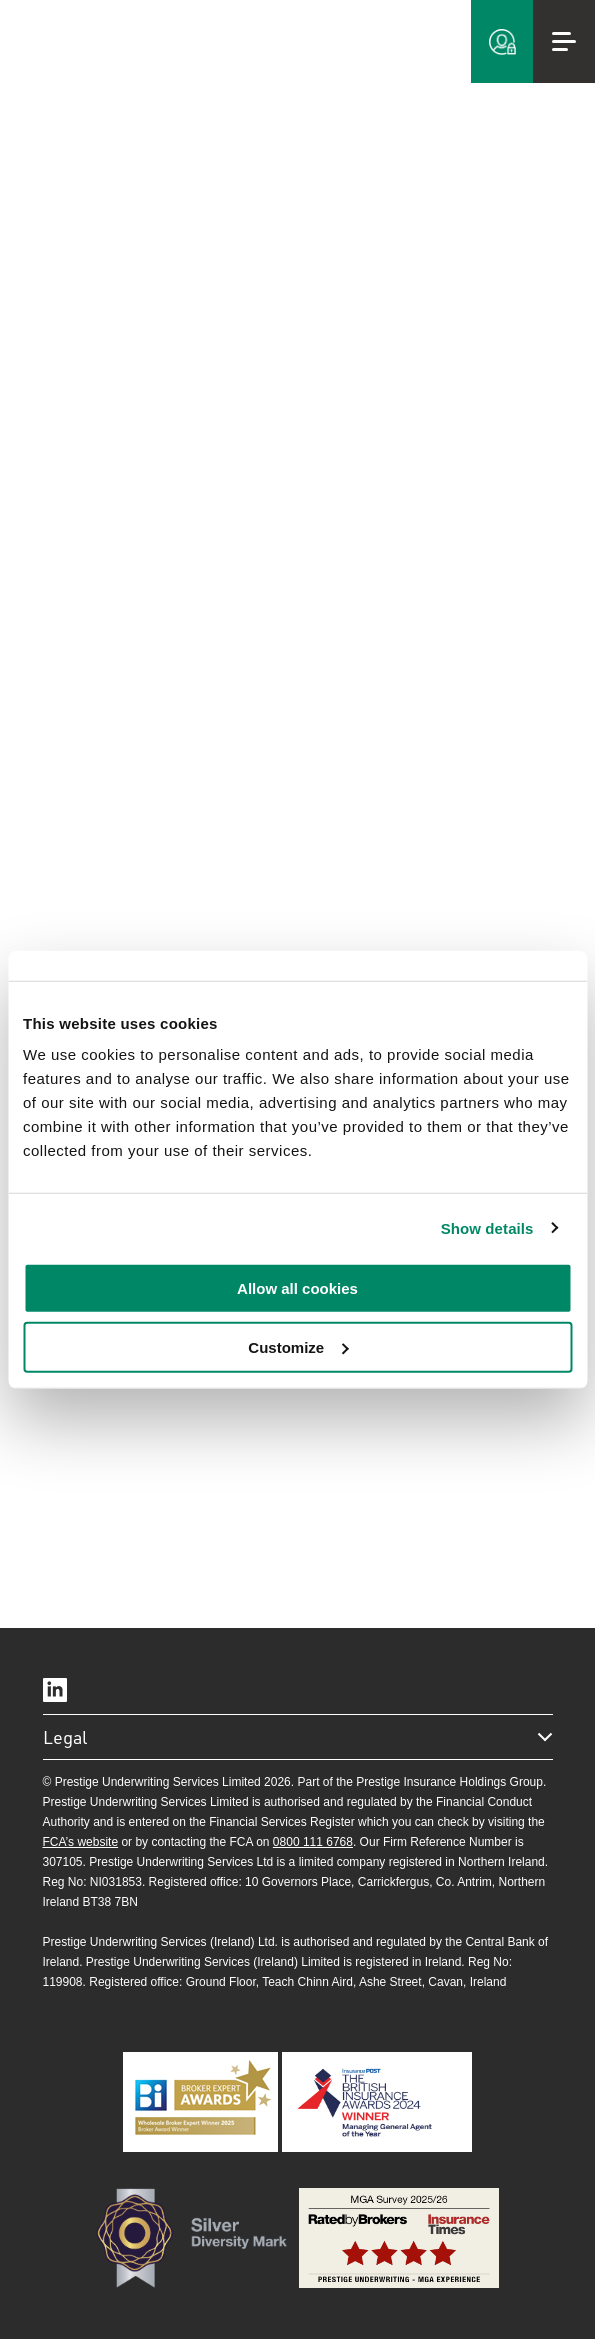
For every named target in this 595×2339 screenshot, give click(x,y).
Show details (487, 1227)
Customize (298, 1347)
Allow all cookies (297, 1288)
